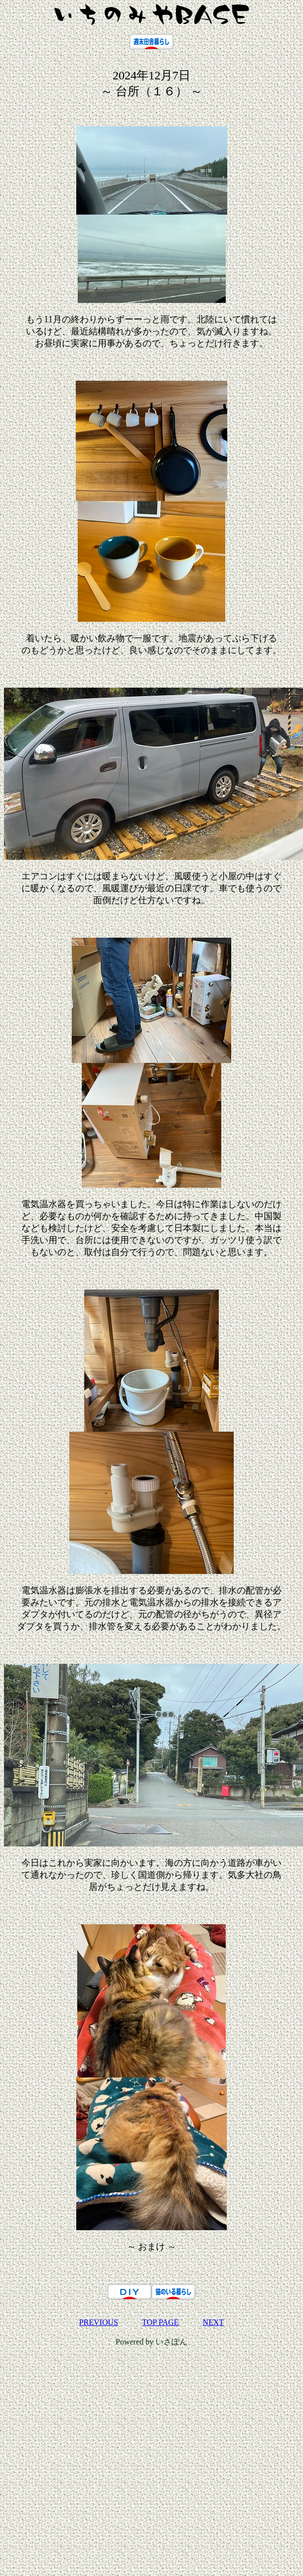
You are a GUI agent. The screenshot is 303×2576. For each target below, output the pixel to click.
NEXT (213, 2322)
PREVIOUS (98, 2322)
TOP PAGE (160, 2322)
